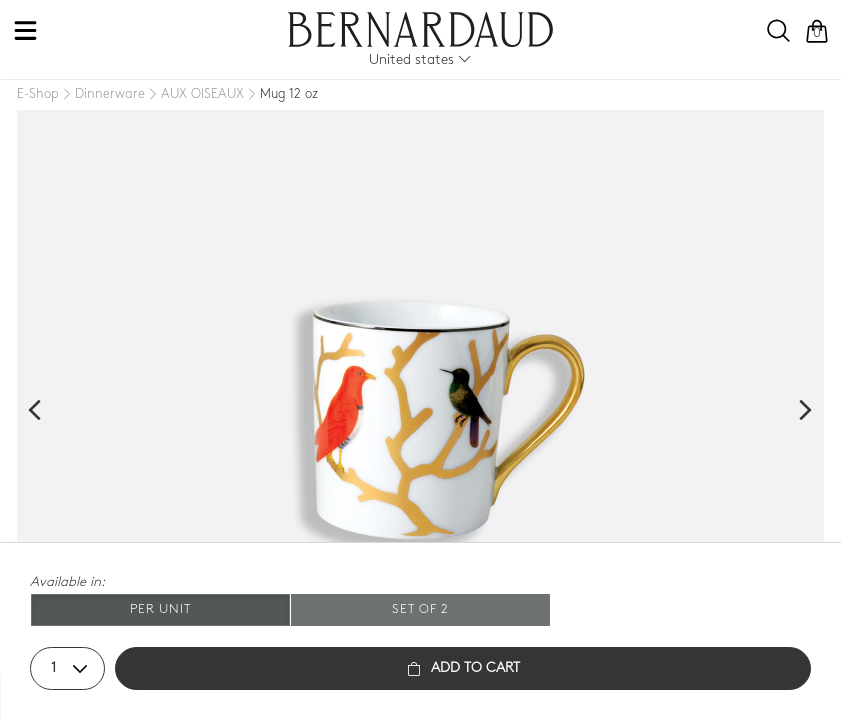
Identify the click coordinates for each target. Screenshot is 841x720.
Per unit (160, 609)
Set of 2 (420, 609)
